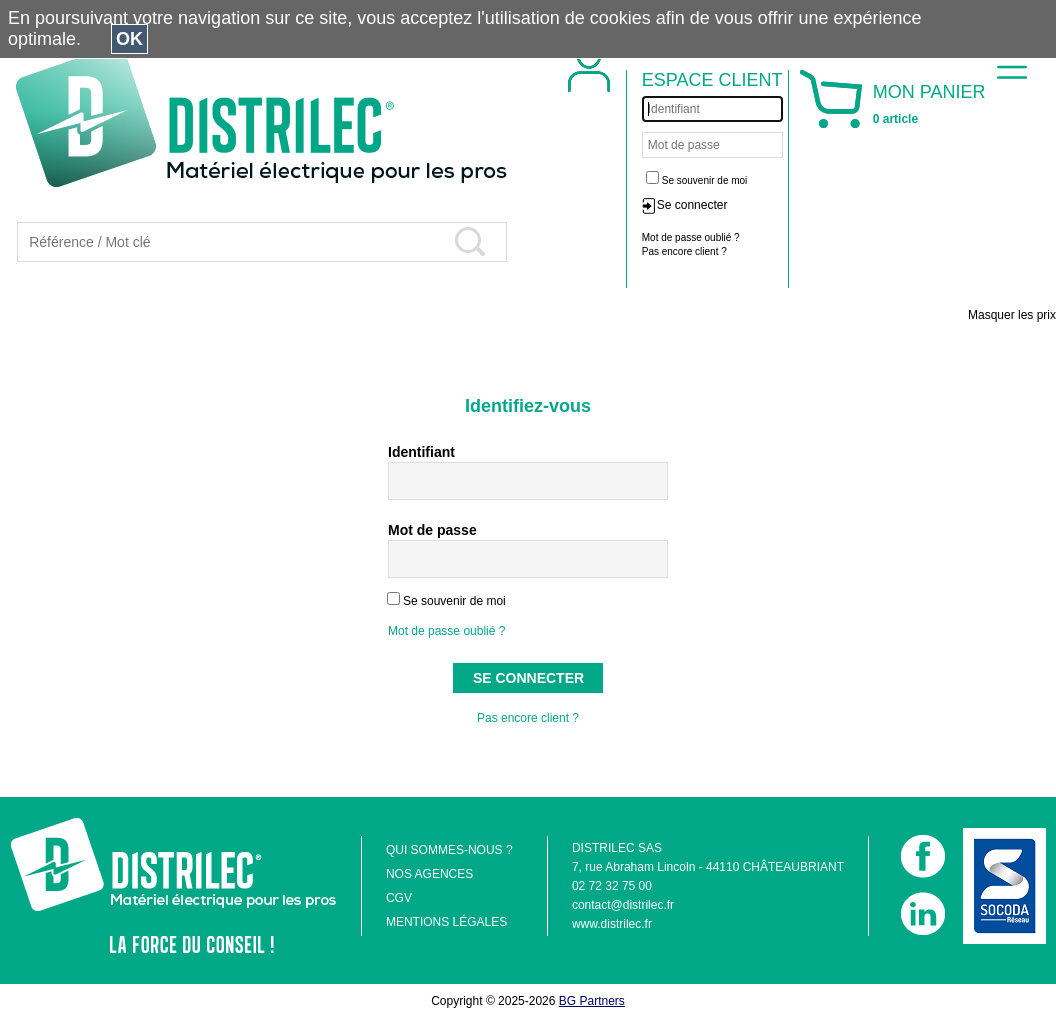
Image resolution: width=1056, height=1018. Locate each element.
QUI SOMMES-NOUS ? (449, 850)
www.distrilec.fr (612, 924)
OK (129, 39)
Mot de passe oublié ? (446, 631)
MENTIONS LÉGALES (446, 922)
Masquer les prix (1012, 315)
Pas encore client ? (528, 718)
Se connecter (692, 205)
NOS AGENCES (429, 874)
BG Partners (592, 1001)
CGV (399, 898)
